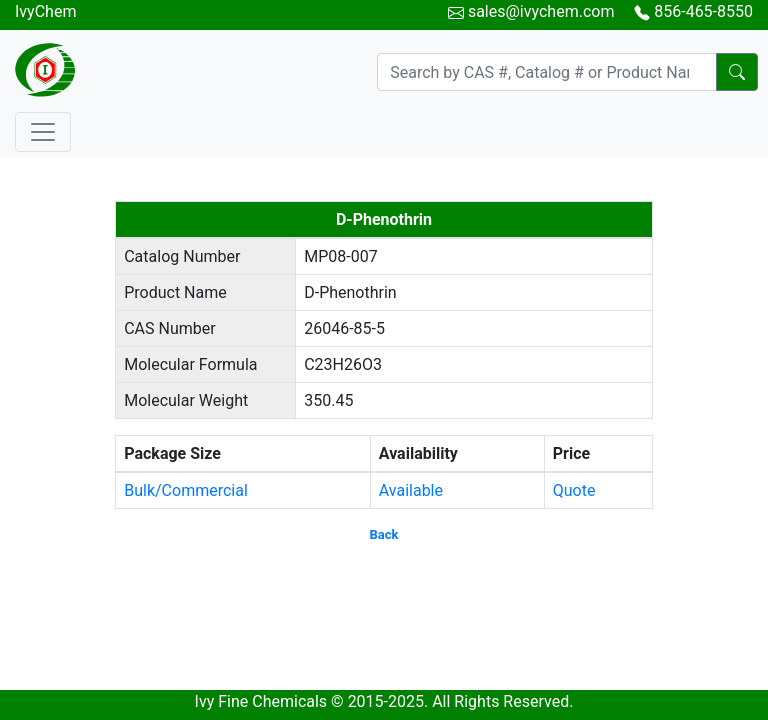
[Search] (547, 72)
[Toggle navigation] (43, 132)
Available (411, 490)
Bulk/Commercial (186, 490)
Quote (574, 490)
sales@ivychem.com (541, 11)
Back (384, 534)
